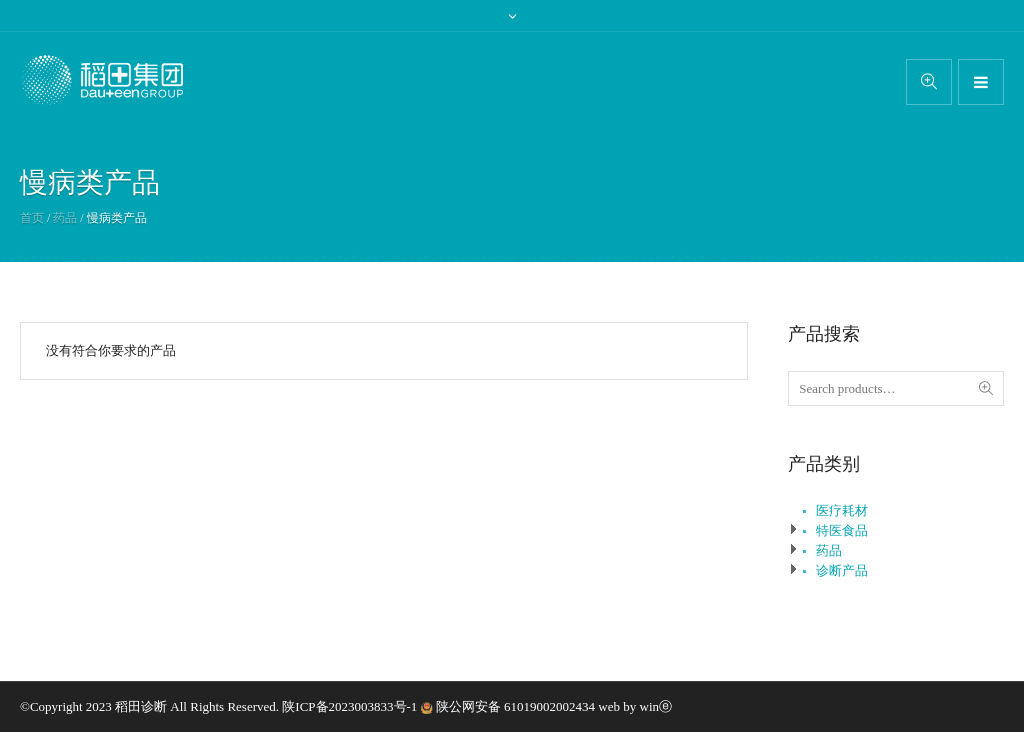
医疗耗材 (842, 510)
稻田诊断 (141, 706)
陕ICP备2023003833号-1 (351, 706)
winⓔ (656, 706)
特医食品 (842, 530)
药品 (65, 218)
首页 (32, 218)
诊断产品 (842, 570)
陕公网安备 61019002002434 (515, 706)
